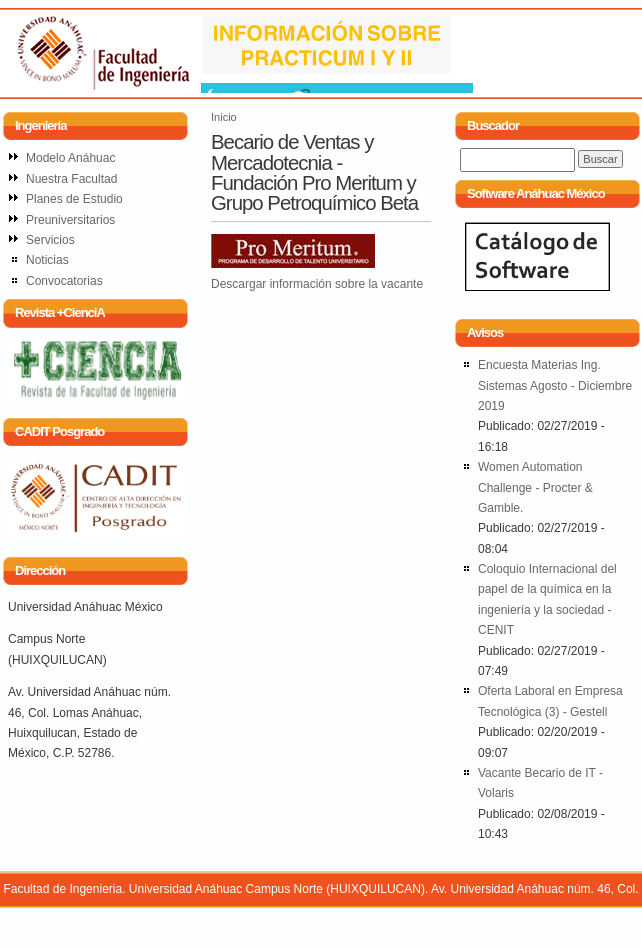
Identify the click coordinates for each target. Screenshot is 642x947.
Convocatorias (64, 281)
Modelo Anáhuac (70, 158)
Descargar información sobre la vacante (317, 284)
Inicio (224, 117)
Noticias (47, 260)
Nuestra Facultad (71, 179)
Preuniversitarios (70, 220)
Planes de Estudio (74, 199)
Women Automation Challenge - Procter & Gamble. (535, 487)
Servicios (50, 240)
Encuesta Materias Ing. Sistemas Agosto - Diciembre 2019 (555, 385)
